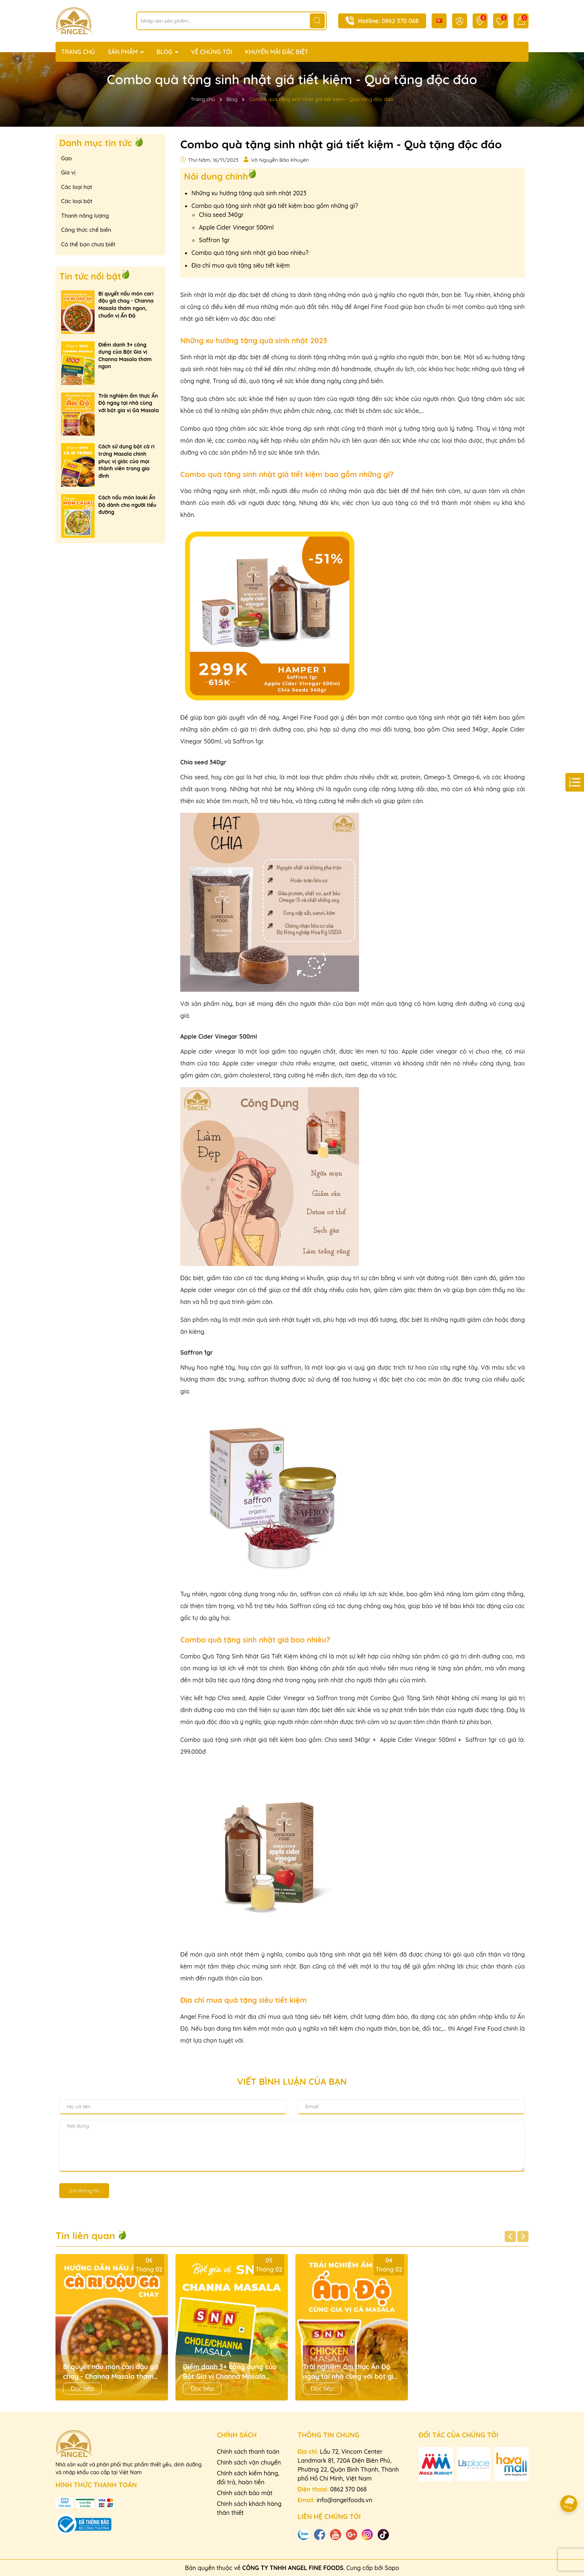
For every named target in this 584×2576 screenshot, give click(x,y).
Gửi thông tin (84, 2190)
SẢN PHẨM (123, 52)
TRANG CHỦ (78, 52)
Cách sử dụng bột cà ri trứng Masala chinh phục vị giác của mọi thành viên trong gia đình (126, 461)
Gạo (66, 158)
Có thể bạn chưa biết (88, 244)
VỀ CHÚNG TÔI (211, 52)
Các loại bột (76, 201)
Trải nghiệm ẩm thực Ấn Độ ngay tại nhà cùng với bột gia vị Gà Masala (128, 403)
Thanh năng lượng (85, 215)
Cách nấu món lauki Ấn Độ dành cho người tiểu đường (127, 504)
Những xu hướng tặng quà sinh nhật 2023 (248, 193)
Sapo (392, 2568)
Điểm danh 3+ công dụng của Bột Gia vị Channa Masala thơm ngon (125, 355)
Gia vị (68, 172)
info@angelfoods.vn (344, 2500)
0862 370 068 (400, 21)
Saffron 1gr (214, 240)
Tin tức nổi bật (90, 276)
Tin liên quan (91, 2235)
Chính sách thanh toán (248, 2451)
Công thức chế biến (86, 229)
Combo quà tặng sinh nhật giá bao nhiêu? (249, 252)
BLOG (165, 52)
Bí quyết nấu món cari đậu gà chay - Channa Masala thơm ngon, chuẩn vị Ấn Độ (125, 304)
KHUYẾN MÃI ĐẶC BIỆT (276, 52)
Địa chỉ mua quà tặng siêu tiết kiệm (240, 265)
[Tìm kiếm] (317, 20)
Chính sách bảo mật (245, 2493)
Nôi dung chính (216, 176)
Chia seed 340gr (221, 214)
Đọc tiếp (82, 2388)
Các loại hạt (76, 186)
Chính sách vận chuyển (249, 2462)
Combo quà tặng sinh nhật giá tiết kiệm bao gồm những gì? (274, 205)
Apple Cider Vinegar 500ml (236, 227)
